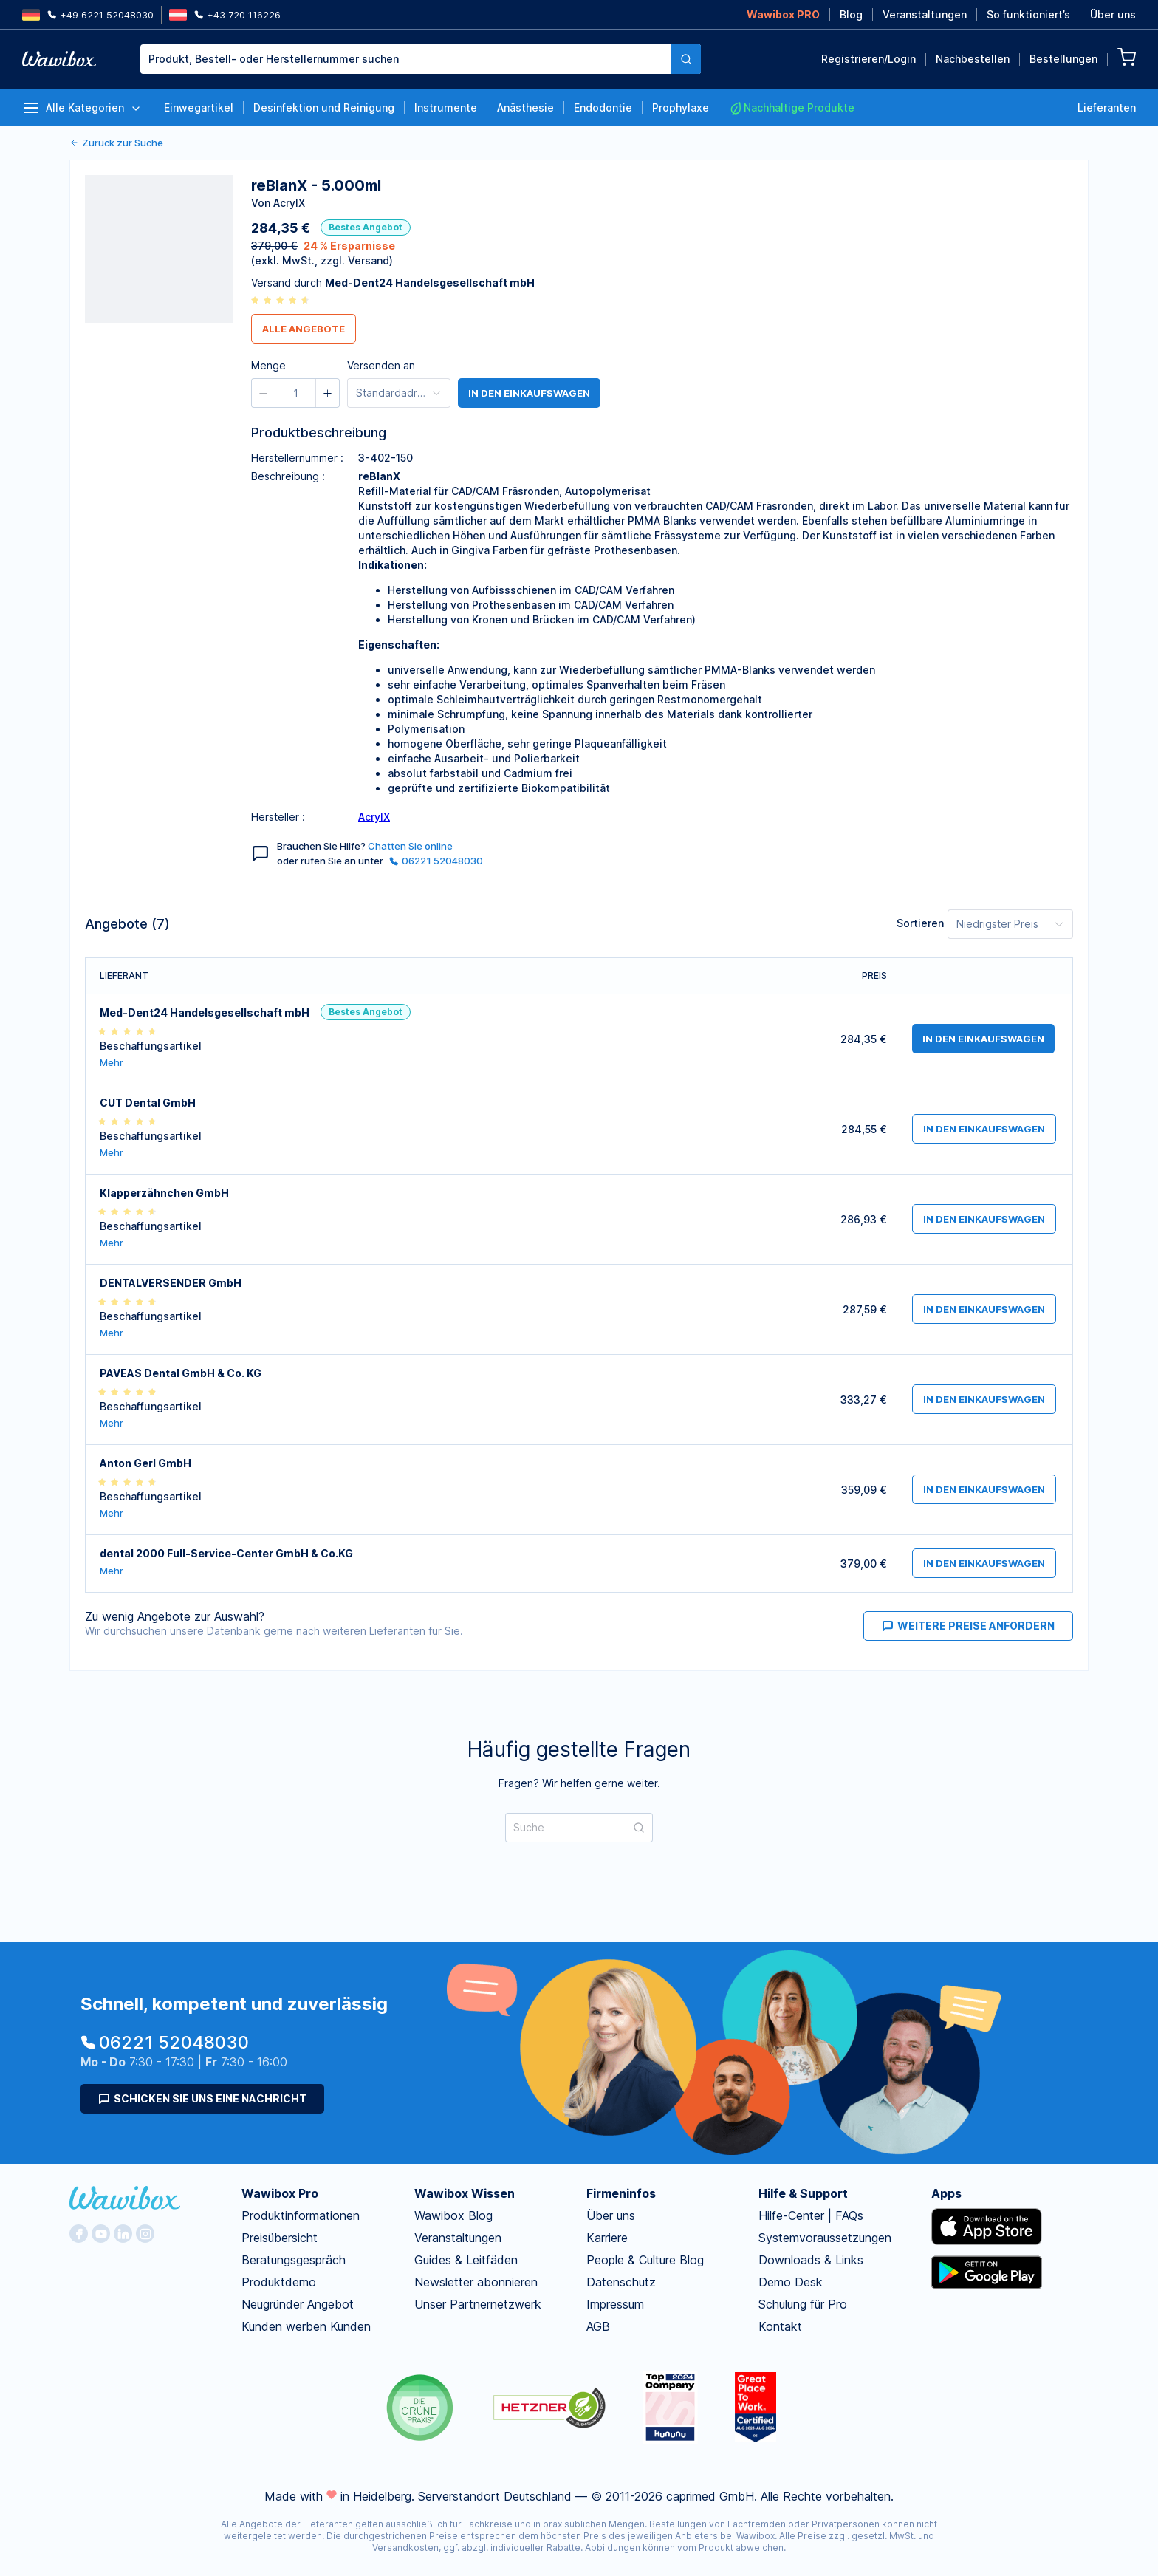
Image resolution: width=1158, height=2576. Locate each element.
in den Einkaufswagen (529, 393)
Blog (851, 14)
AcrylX (374, 816)
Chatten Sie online (410, 846)
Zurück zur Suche (116, 142)
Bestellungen (1063, 58)
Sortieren (920, 923)
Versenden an (381, 365)
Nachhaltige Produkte (791, 107)
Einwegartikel (198, 107)
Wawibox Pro (279, 2193)
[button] (263, 393)
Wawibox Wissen (464, 2193)
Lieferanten (1107, 107)
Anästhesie (525, 107)
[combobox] (406, 59)
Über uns (1113, 14)
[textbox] (405, 59)
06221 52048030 (436, 861)
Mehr (111, 1062)
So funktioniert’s (1028, 14)
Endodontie (603, 107)
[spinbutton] (295, 393)
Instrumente (445, 107)
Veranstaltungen (925, 14)
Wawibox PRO (783, 14)
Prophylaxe (680, 107)
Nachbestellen (973, 58)
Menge (268, 365)
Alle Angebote (303, 329)
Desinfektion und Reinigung (323, 107)
